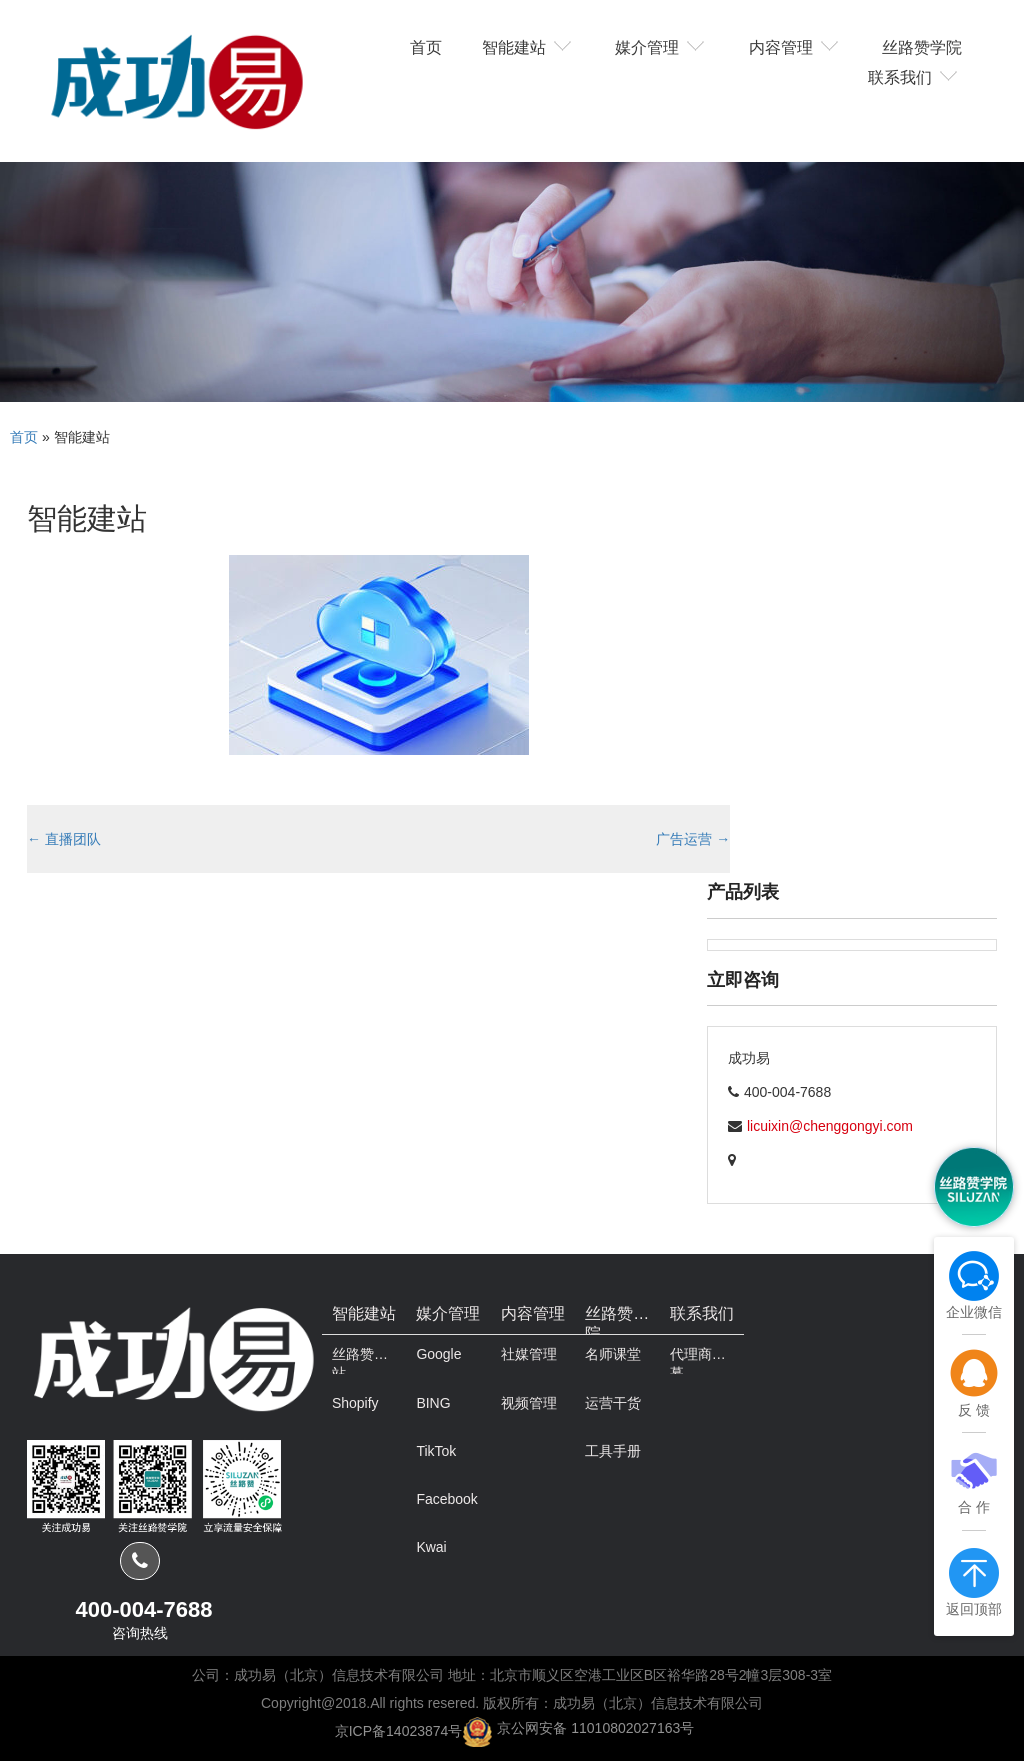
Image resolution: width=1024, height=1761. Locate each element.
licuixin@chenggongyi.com (830, 1126)
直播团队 (64, 839)
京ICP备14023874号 (399, 1730)
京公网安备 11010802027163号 (595, 1728)
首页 (426, 46)
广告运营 (693, 839)
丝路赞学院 (922, 46)
